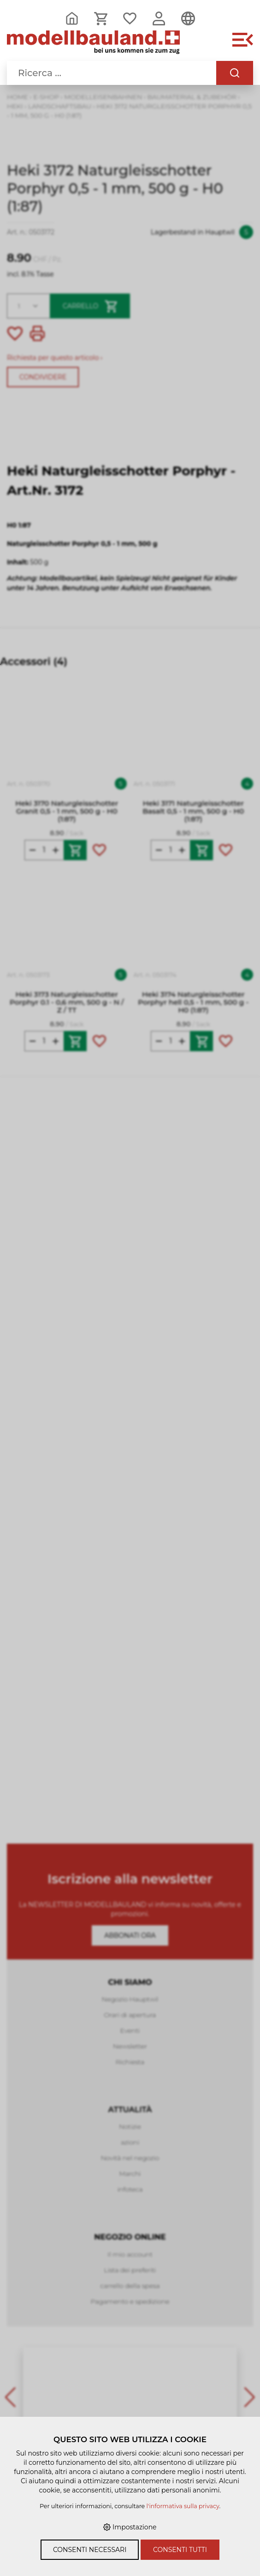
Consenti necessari (89, 2550)
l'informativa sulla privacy (183, 2506)
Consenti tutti (180, 2550)
